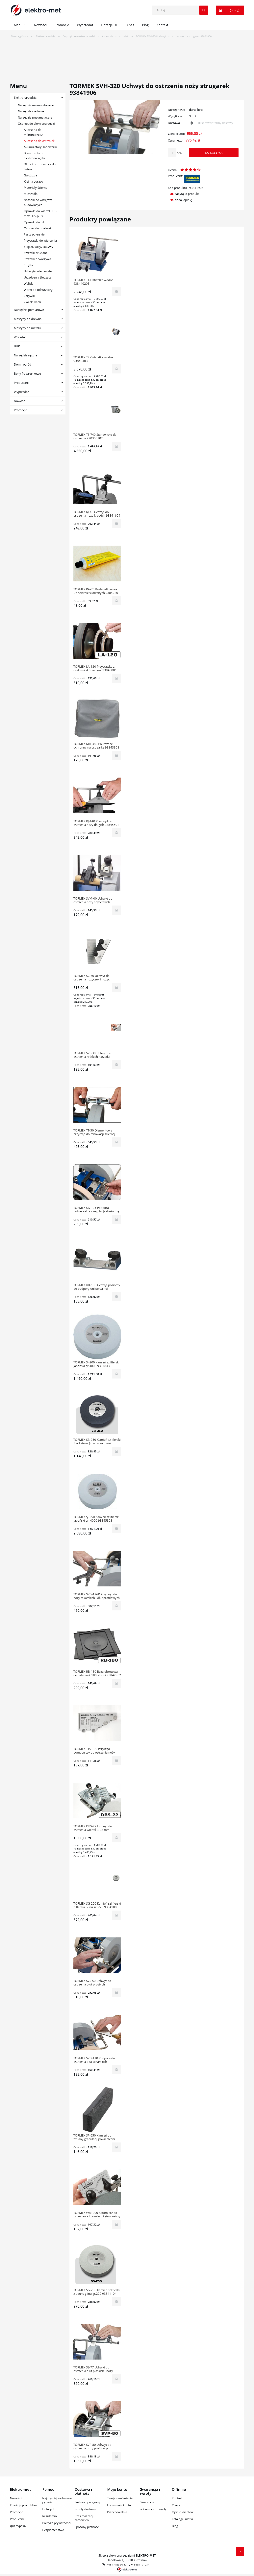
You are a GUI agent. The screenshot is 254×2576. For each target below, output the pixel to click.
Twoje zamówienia (120, 2498)
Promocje (20, 410)
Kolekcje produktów (23, 2505)
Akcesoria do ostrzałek (39, 141)
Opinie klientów (182, 2512)
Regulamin (49, 2516)
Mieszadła (31, 194)
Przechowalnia (117, 2512)
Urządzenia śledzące (37, 277)
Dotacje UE (49, 2509)
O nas (176, 2505)
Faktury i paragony (87, 2502)
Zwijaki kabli (32, 302)
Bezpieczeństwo (53, 2530)
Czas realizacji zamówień (84, 2518)
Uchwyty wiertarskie (38, 271)
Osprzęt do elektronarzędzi (36, 123)
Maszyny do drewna (27, 319)
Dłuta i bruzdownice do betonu (40, 166)
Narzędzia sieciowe (31, 111)
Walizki (29, 283)
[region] (127, 58)
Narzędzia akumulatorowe (36, 105)
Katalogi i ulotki (182, 2519)
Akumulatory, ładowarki (40, 147)
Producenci (21, 383)
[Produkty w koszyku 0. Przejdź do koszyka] (230, 10)
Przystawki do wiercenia (40, 240)
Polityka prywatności (56, 2523)
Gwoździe (30, 175)
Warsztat (20, 337)
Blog (175, 2526)
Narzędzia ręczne (25, 355)
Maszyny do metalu (27, 328)
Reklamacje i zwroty (153, 2509)
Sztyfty (28, 265)
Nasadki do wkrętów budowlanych (38, 202)
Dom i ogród (22, 364)
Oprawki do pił (34, 222)
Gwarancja (147, 2502)
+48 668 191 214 (140, 2564)
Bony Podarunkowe (27, 373)
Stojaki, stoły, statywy (38, 247)
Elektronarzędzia (25, 98)
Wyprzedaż (21, 392)
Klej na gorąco (33, 181)
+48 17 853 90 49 (116, 2564)
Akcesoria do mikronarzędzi (33, 132)
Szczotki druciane (35, 253)
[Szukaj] (203, 10)
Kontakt (177, 2498)
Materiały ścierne (35, 188)
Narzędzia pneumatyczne (35, 117)
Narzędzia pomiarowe (29, 310)
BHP (17, 346)
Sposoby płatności (87, 2527)
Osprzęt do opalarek (38, 228)
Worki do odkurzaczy (38, 290)
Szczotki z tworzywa (37, 259)
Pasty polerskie (34, 234)
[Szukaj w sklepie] (181, 10)
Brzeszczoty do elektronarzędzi (34, 155)
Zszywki (29, 296)
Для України (18, 2526)
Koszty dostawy (85, 2509)
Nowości (20, 401)
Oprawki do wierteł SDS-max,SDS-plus (40, 213)
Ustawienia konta (119, 2505)
